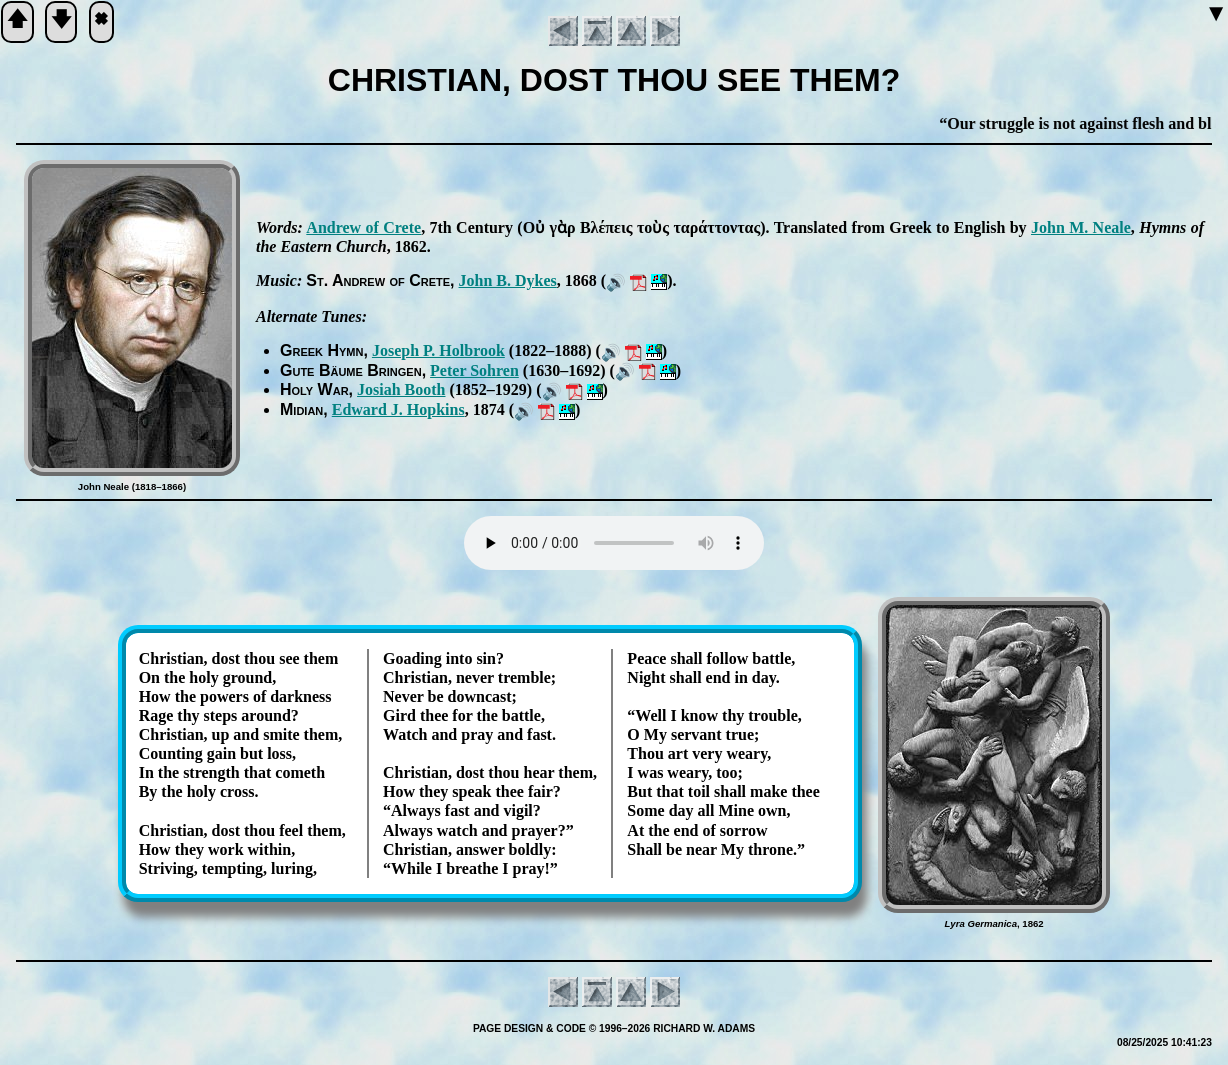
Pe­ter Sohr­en (474, 370)
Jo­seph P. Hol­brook (438, 350)
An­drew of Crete (363, 227)
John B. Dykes (508, 280)
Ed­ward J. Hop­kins (398, 409)
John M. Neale (1081, 227)
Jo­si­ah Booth (401, 389)
